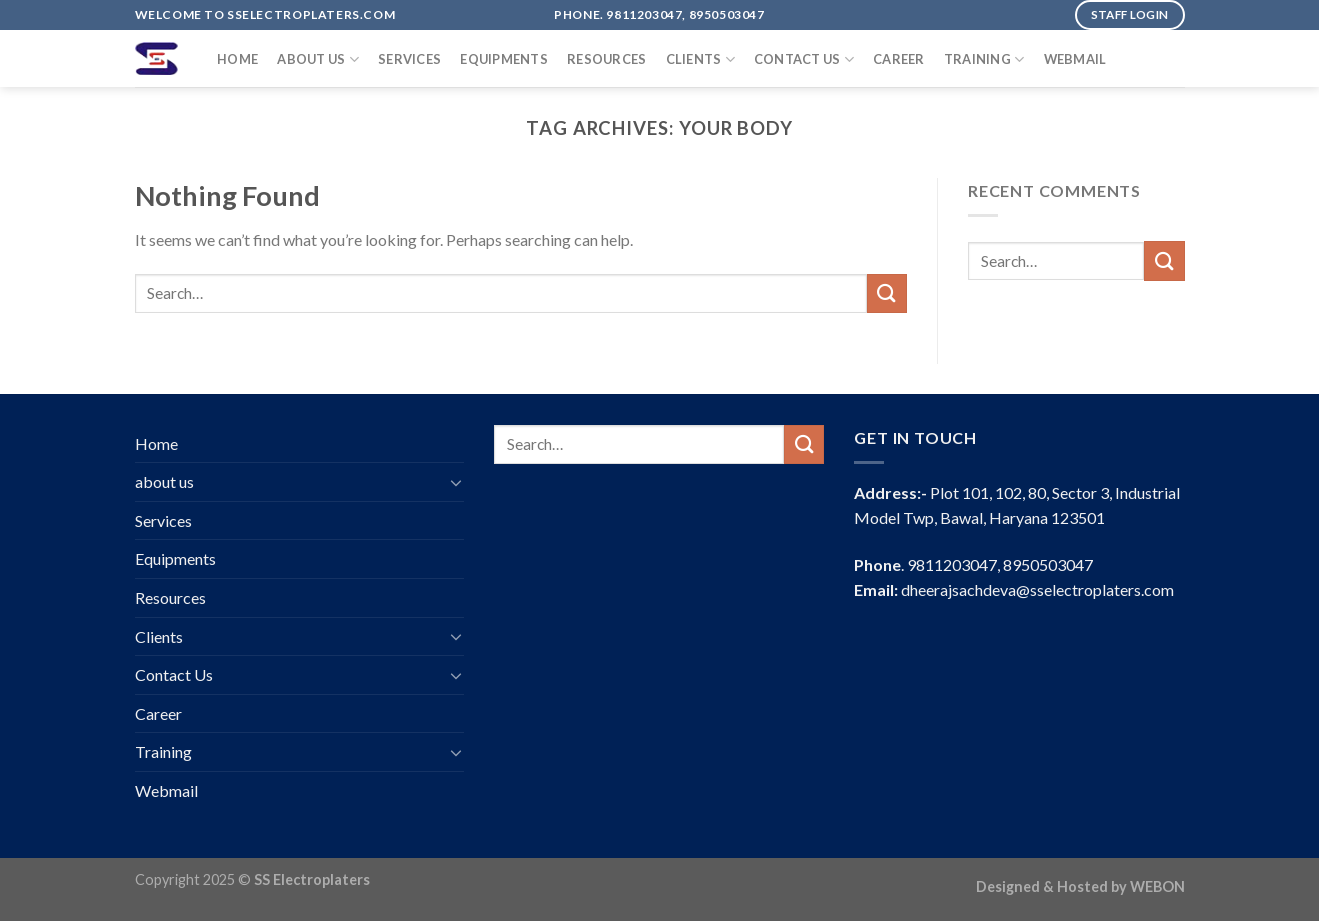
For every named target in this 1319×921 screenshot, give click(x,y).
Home (237, 59)
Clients (700, 59)
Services (409, 59)
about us (318, 59)
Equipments (504, 59)
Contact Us (804, 59)
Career (899, 59)
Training (984, 59)
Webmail (1075, 59)
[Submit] (887, 293)
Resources (606, 59)
